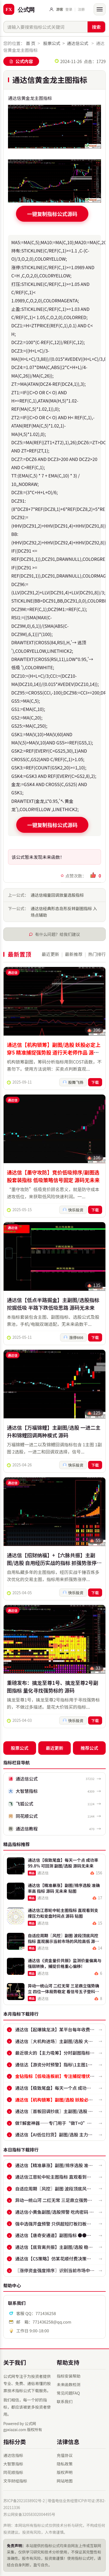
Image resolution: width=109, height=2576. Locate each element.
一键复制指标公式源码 (52, 213)
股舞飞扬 (75, 1084)
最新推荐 (74, 954)
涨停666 (76, 1341)
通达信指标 (13, 2455)
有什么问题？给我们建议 (57, 934)
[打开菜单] (100, 9)
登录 (68, 9)
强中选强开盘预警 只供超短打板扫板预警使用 (59, 2223)
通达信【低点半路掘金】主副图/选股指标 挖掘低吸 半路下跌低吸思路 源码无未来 (53, 1307)
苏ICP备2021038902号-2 (24, 2500)
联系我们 (65, 2401)
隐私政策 (65, 2464)
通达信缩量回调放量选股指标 (57, 895)
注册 (81, 9)
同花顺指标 (13, 2472)
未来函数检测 (68, 2384)
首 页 (31, 43)
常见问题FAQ (68, 2393)
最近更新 (50, 954)
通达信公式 (77, 43)
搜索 (96, 27)
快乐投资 (75, 1212)
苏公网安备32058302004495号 (29, 2514)
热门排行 (97, 954)
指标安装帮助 (68, 2376)
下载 (95, 1084)
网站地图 (65, 2481)
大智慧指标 (13, 2464)
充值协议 (65, 2455)
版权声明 (65, 2472)
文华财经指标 (15, 2481)
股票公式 (51, 43)
